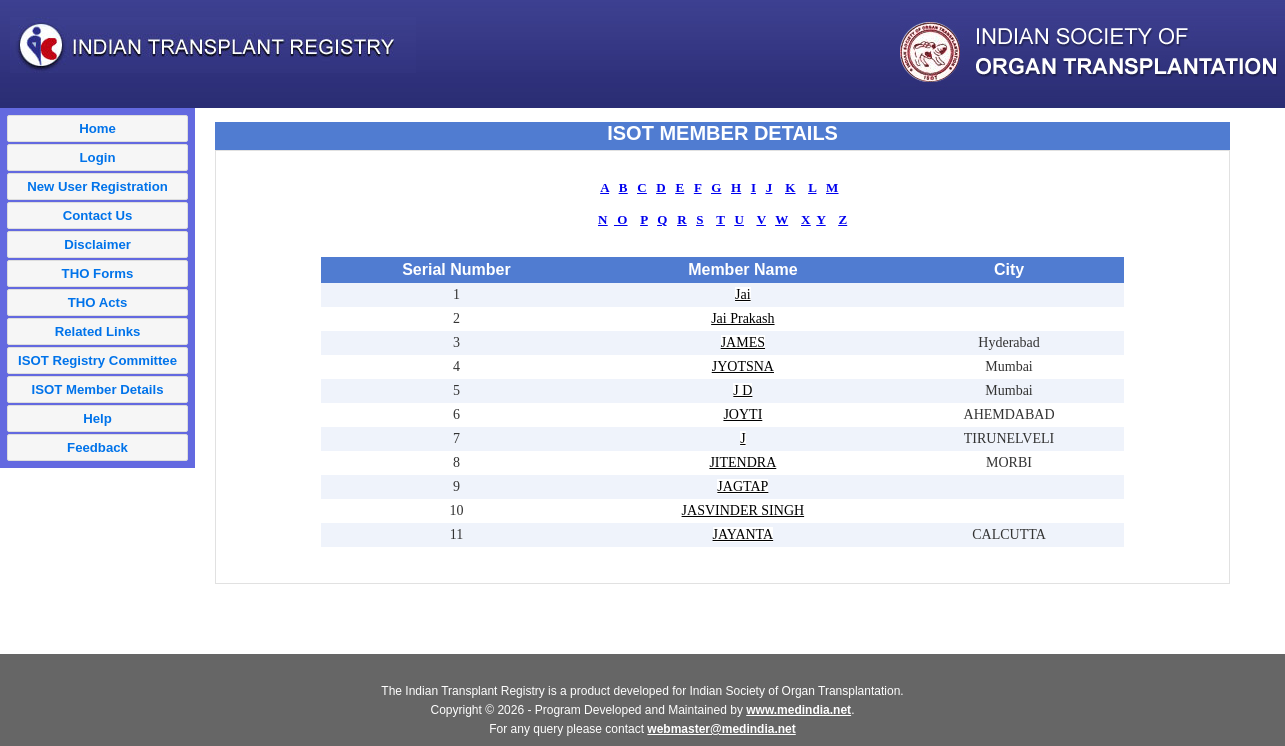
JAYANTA (743, 534)
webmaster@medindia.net (721, 729)
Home (97, 128)
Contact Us (98, 215)
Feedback (97, 447)
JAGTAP (742, 486)
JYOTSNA (743, 366)
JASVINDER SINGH (743, 510)
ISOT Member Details (98, 389)
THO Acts (98, 302)
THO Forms (98, 273)
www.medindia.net (798, 710)
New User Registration (97, 186)
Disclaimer (97, 244)
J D (742, 390)
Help (97, 418)
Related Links (98, 331)
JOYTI (742, 414)
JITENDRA (742, 462)
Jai (743, 294)
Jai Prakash (742, 318)
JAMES (743, 342)
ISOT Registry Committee (97, 360)
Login (98, 157)
